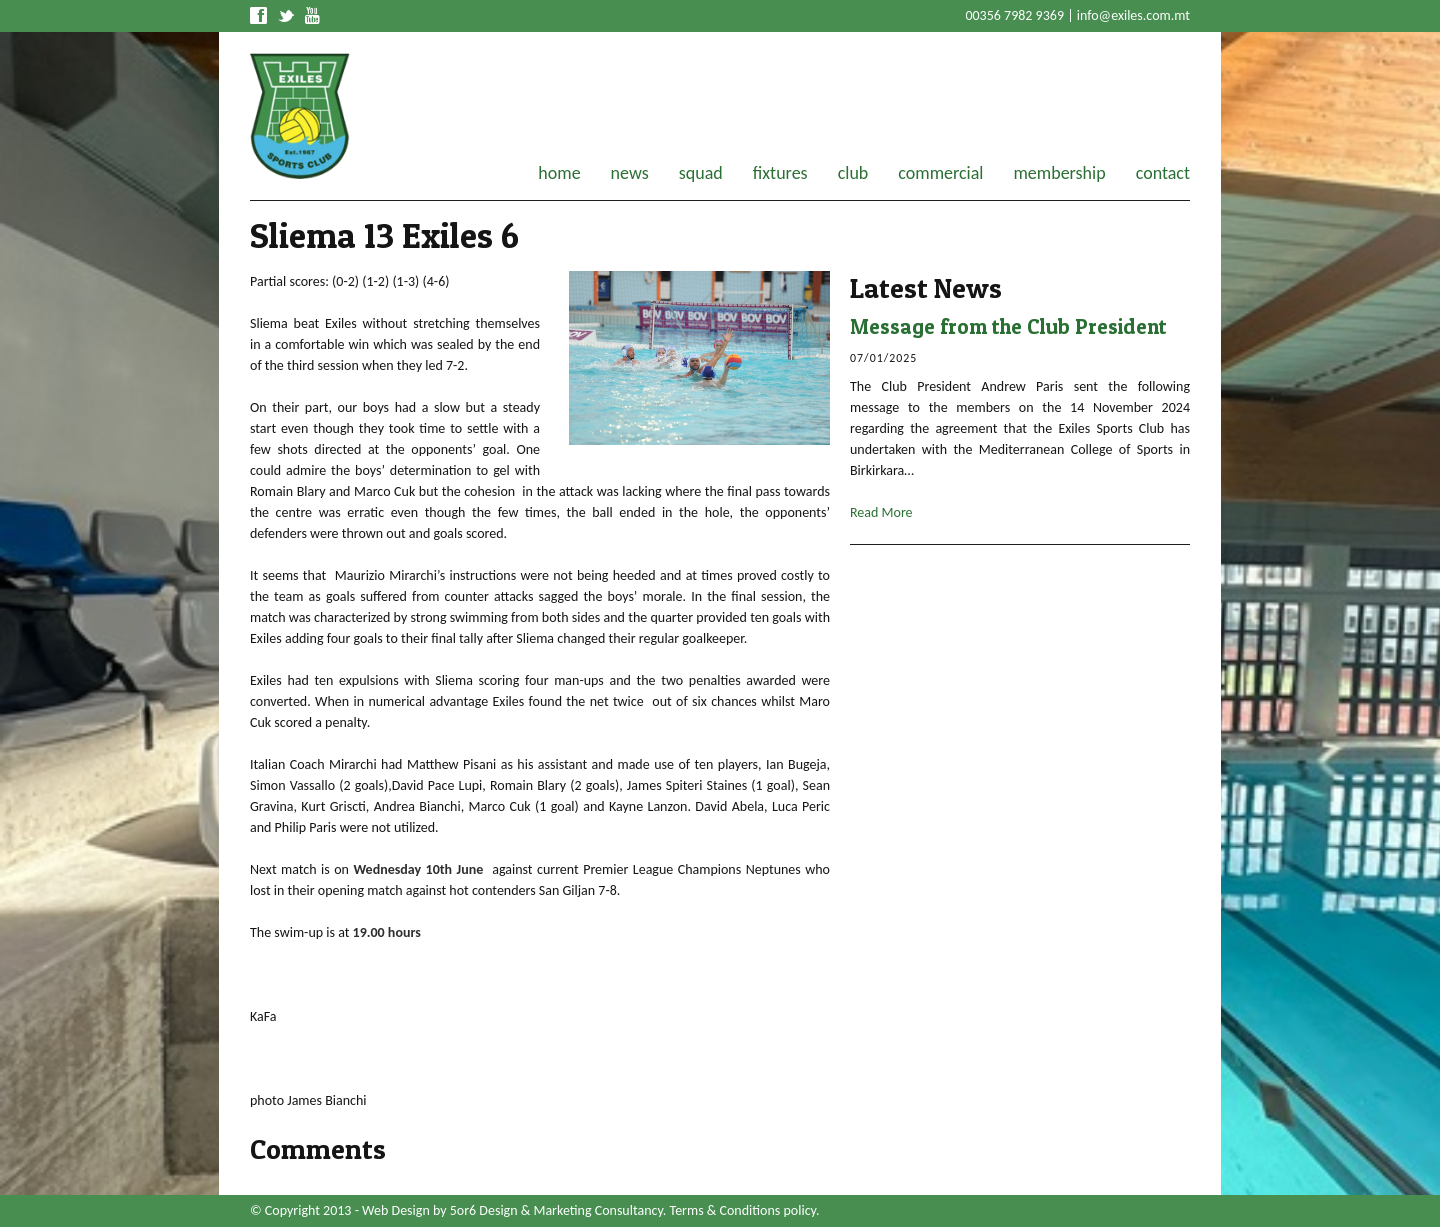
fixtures (780, 173)
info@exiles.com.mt (1133, 15)
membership (1059, 173)
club (853, 173)
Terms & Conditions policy (743, 1210)
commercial (940, 173)
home (559, 173)
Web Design (396, 1210)
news (630, 173)
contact (1163, 173)
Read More (881, 512)
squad (701, 173)
